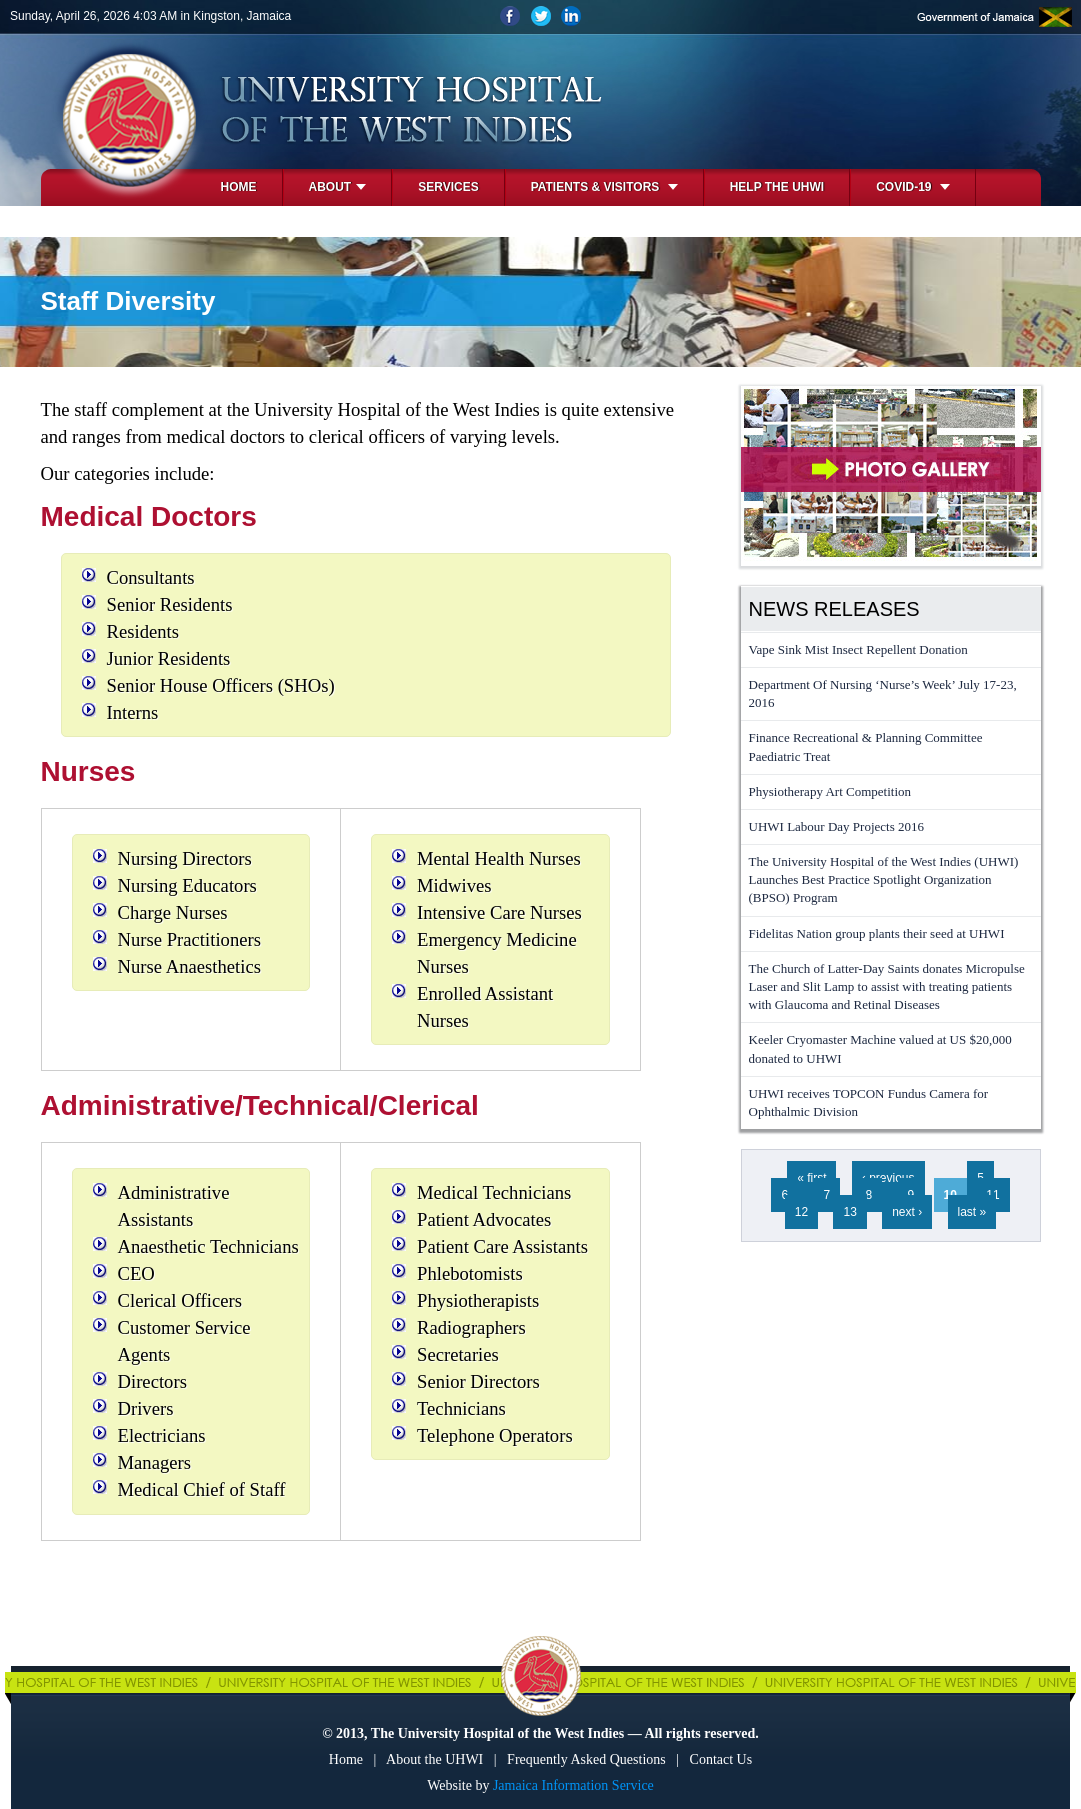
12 (801, 1212)
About (338, 187)
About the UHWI (434, 1759)
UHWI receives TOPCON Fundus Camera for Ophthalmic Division (869, 1102)
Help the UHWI (777, 187)
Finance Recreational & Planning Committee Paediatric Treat (866, 746)
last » (972, 1212)
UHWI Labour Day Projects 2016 (836, 826)
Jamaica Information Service (573, 1785)
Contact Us (721, 1759)
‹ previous (888, 1178)
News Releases (834, 609)
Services (448, 187)
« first (811, 1178)
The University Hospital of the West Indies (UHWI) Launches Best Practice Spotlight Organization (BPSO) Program (884, 879)
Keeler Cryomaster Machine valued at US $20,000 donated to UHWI (880, 1048)
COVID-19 (913, 187)
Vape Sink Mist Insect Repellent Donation (858, 649)
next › (907, 1212)
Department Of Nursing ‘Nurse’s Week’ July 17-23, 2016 (883, 693)
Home (239, 187)
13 (849, 1212)
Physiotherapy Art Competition (830, 791)
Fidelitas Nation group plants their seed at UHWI (877, 933)
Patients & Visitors (604, 187)
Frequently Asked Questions (586, 1759)
